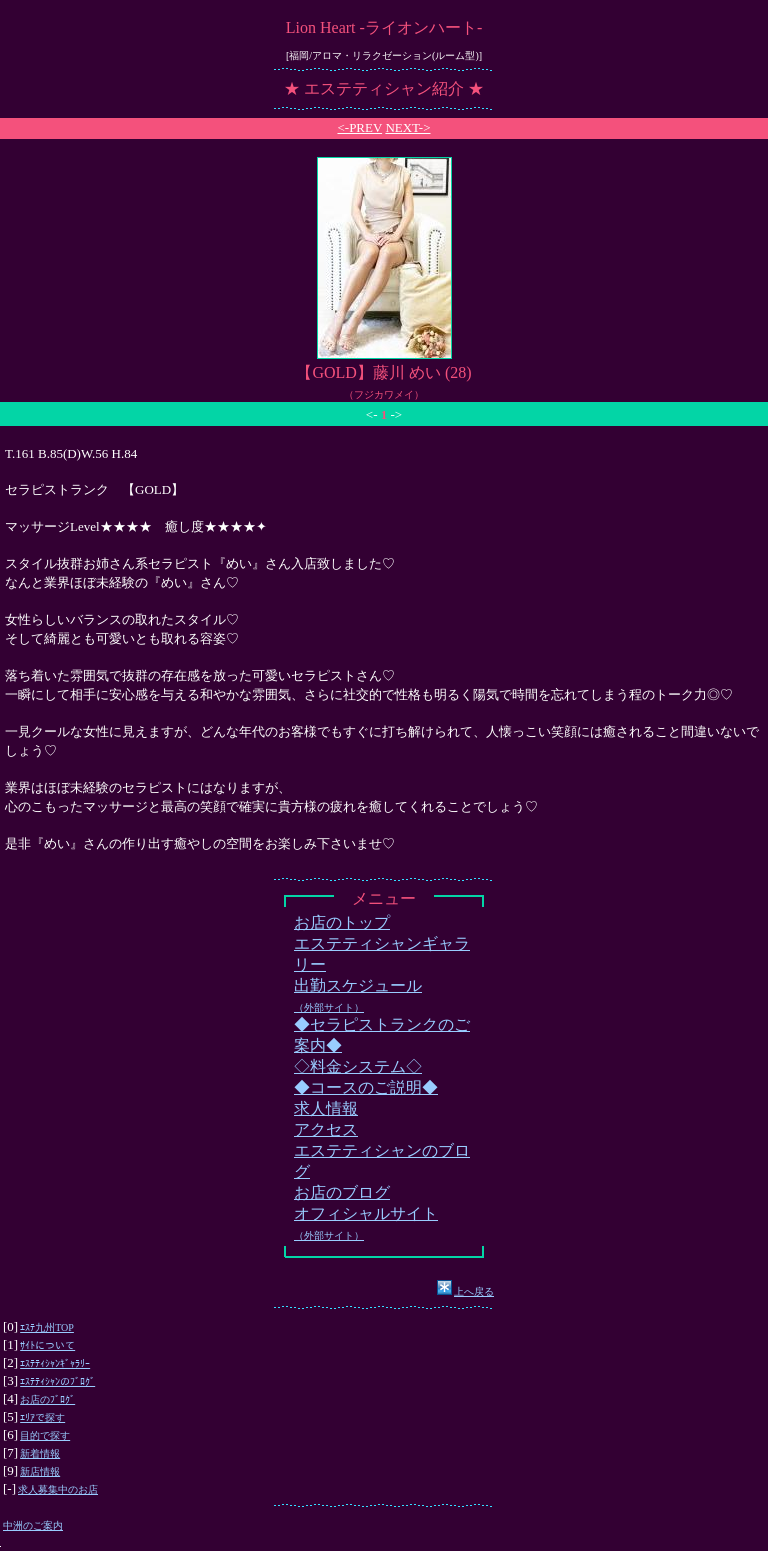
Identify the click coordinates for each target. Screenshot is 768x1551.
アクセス (326, 1129)
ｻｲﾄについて (47, 1345)
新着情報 (40, 1453)
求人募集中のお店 (58, 1489)
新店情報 (40, 1471)
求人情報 (326, 1108)
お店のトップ (342, 922)
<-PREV (359, 127)
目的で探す (45, 1435)
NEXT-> (407, 127)
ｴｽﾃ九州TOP (47, 1327)
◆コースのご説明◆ (366, 1087)
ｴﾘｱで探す (42, 1417)
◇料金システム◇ (358, 1066)
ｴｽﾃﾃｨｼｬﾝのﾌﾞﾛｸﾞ (57, 1381)
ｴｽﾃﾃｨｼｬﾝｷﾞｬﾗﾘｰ (55, 1363)
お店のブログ (342, 1192)
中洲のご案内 (33, 1525)
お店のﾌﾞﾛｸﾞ (47, 1399)
